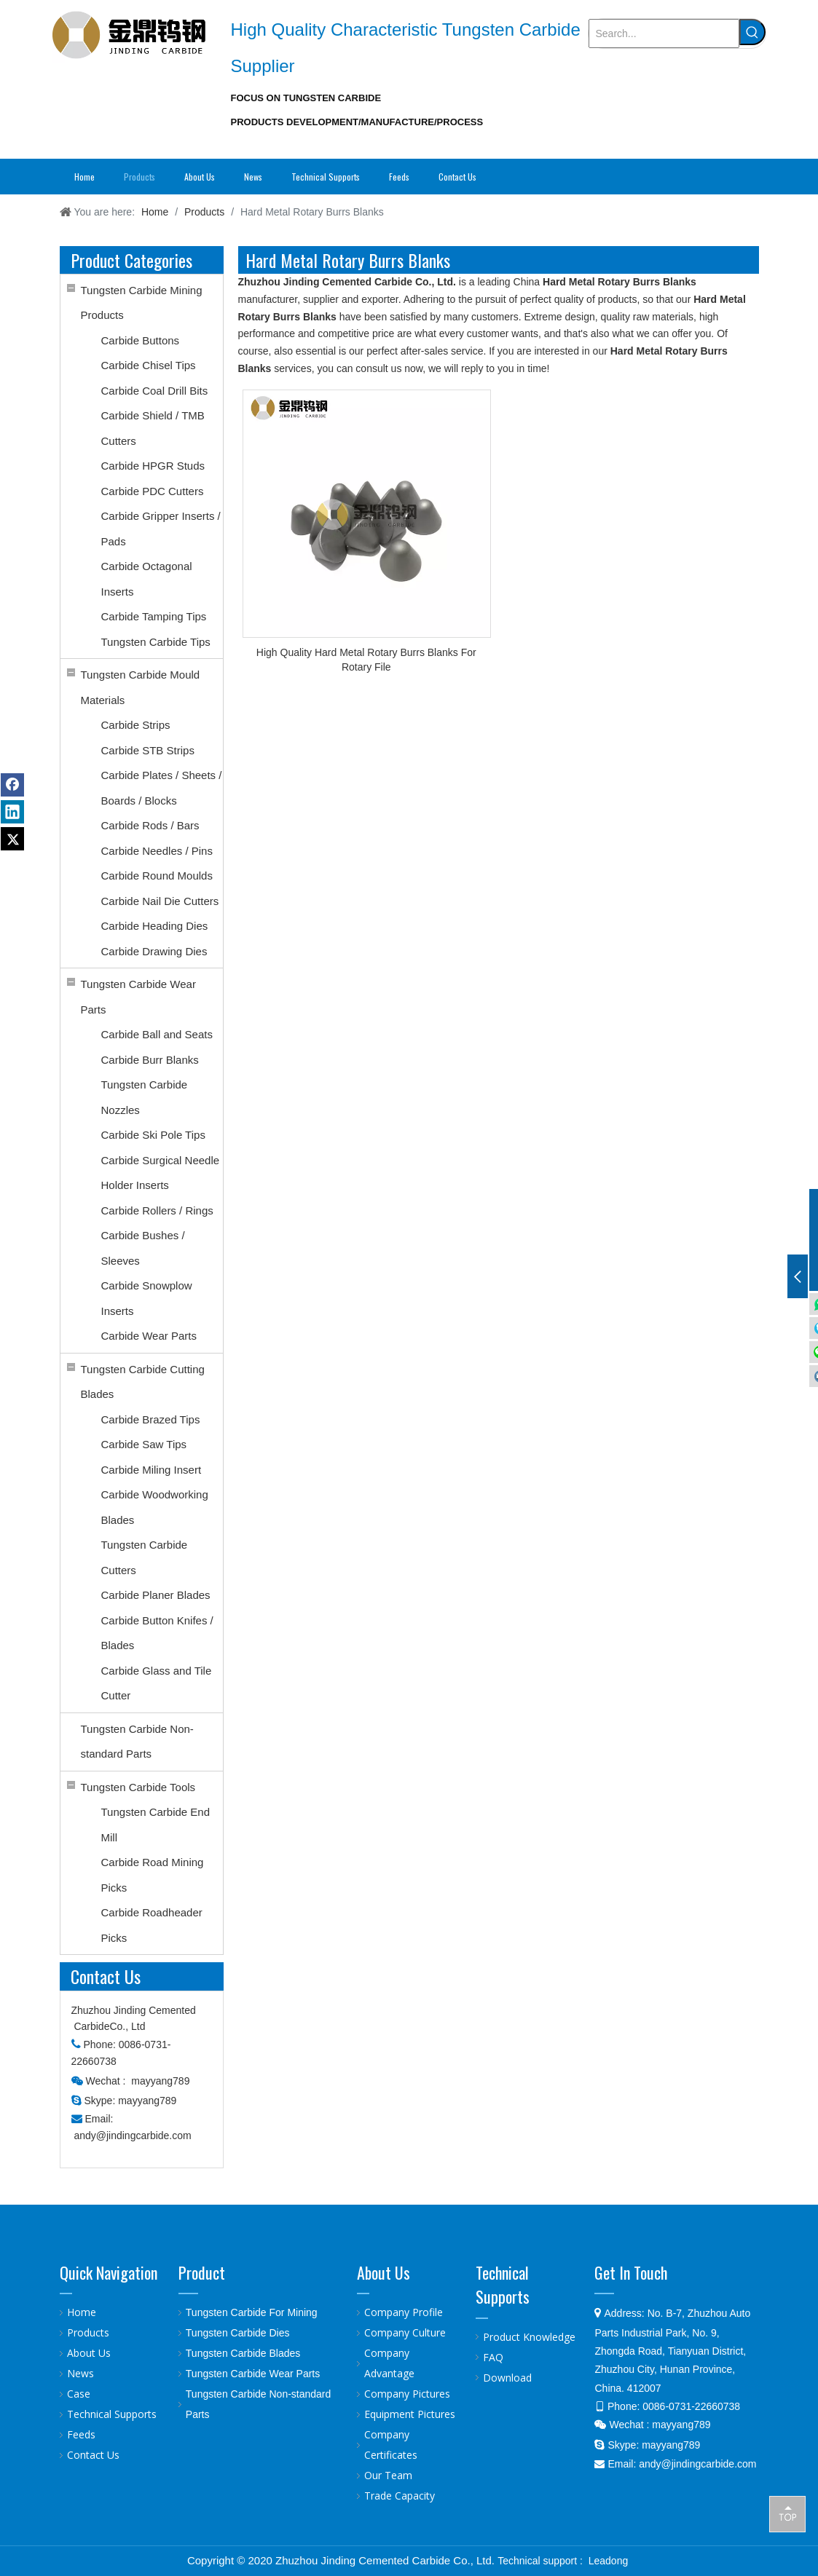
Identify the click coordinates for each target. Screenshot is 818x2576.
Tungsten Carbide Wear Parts (138, 997)
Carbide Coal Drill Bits (154, 390)
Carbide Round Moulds (157, 875)
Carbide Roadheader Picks (151, 1925)
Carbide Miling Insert (151, 1469)
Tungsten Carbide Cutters (144, 1557)
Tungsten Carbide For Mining (252, 2312)
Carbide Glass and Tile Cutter (156, 1683)
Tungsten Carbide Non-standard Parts (137, 1742)
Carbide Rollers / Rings (157, 1210)
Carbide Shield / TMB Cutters (153, 428)
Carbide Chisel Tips (148, 365)
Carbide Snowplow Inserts (146, 1298)
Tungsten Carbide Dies (238, 2333)
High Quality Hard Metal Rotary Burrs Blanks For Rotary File (366, 660)
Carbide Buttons (140, 340)
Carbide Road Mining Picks (152, 1875)
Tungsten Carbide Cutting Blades (143, 1382)
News (80, 2373)
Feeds (81, 2434)
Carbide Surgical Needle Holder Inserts (160, 1173)
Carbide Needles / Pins (157, 851)
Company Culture (405, 2332)
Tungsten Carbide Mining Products (141, 303)
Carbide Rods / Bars (150, 825)
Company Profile (403, 2312)
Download (507, 2378)
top (787, 2513)
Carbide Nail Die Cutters (160, 901)
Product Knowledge (529, 2337)
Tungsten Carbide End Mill (156, 1825)
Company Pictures (407, 2394)
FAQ (493, 2357)
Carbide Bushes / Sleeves (143, 1248)
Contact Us (93, 2455)
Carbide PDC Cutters (152, 491)
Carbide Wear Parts (149, 1336)
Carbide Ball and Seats (157, 1034)
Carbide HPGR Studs (153, 465)
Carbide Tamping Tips (154, 616)
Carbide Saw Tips (144, 1444)
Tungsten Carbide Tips (156, 642)
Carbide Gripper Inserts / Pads (161, 529)
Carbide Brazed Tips (150, 1419)
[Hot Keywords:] (752, 32)
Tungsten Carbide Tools (138, 1787)
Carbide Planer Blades (156, 1595)
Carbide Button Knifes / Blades (157, 1633)
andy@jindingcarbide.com (132, 2135)
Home (81, 2312)
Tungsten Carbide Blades (243, 2353)
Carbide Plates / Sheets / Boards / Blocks (161, 788)
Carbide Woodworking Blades (154, 1507)
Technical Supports (112, 2414)
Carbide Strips (135, 725)
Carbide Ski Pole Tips (153, 1135)
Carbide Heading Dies (154, 926)
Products (88, 2332)
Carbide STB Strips (147, 750)
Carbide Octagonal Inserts (146, 579)
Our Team (388, 2475)
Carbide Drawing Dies (154, 951)
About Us (89, 2353)
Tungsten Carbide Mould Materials (140, 687)
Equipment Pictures (409, 2414)
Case (78, 2394)
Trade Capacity (399, 2495)
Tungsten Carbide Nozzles (144, 1097)
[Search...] (664, 33)
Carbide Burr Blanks (150, 1060)
